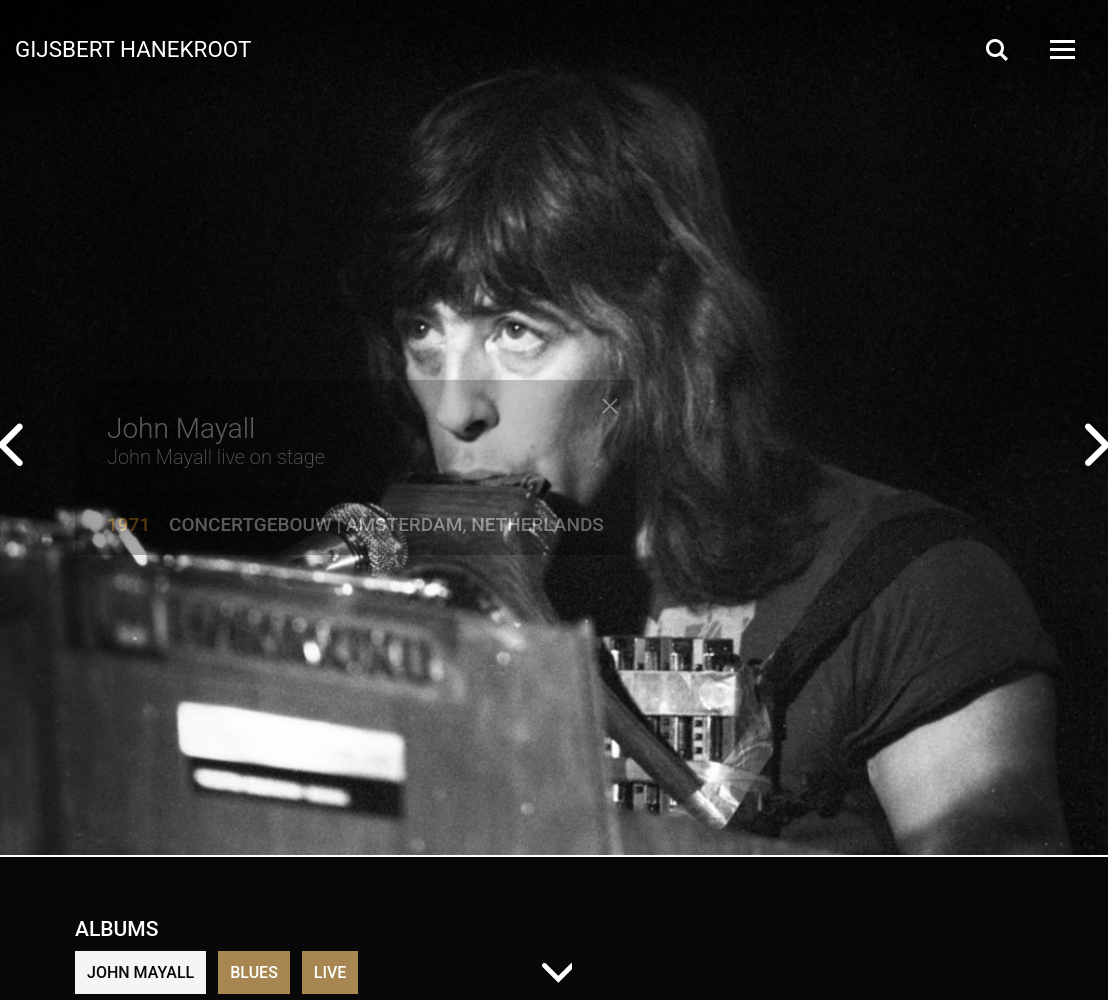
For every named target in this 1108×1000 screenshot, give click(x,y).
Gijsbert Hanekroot (133, 48)
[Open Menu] (1061, 49)
